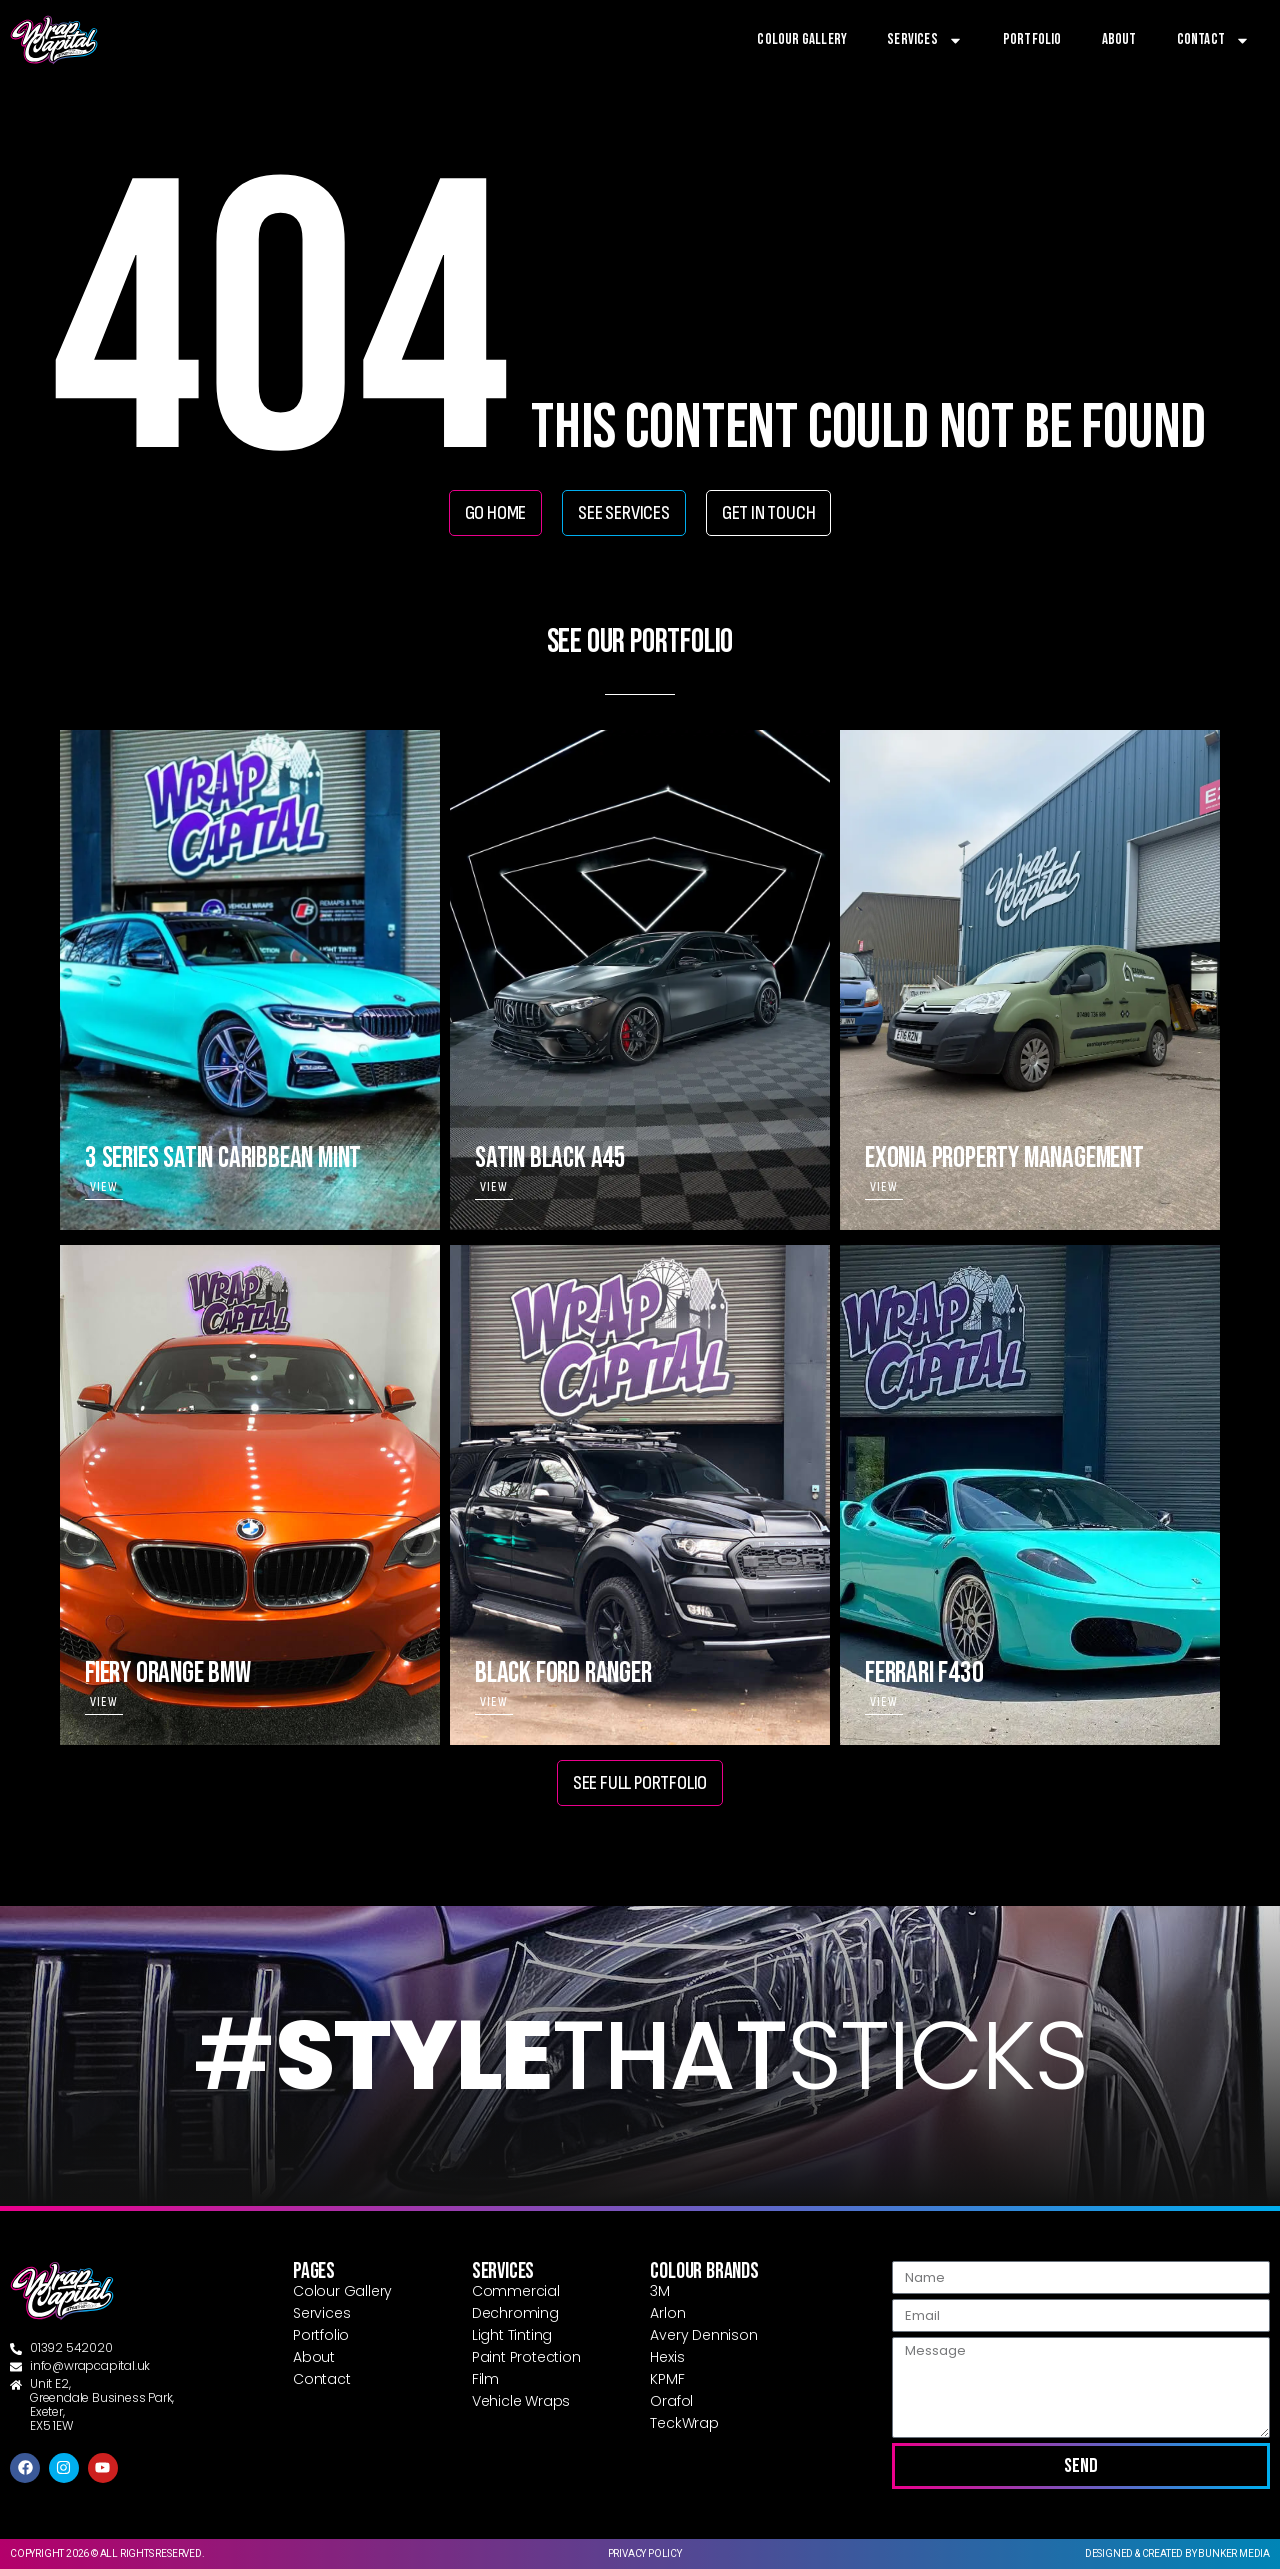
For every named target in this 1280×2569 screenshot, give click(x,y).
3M (660, 2291)
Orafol (671, 2401)
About (1119, 39)
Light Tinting (512, 2335)
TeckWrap (684, 2423)
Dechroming (515, 2313)
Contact (1213, 40)
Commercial (516, 2291)
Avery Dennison (703, 2335)
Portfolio (1032, 39)
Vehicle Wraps (521, 2401)
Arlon (667, 2313)
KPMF (667, 2379)
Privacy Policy (645, 2553)
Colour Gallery (802, 39)
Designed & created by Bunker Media (1177, 2553)
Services (925, 40)
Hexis (667, 2357)
